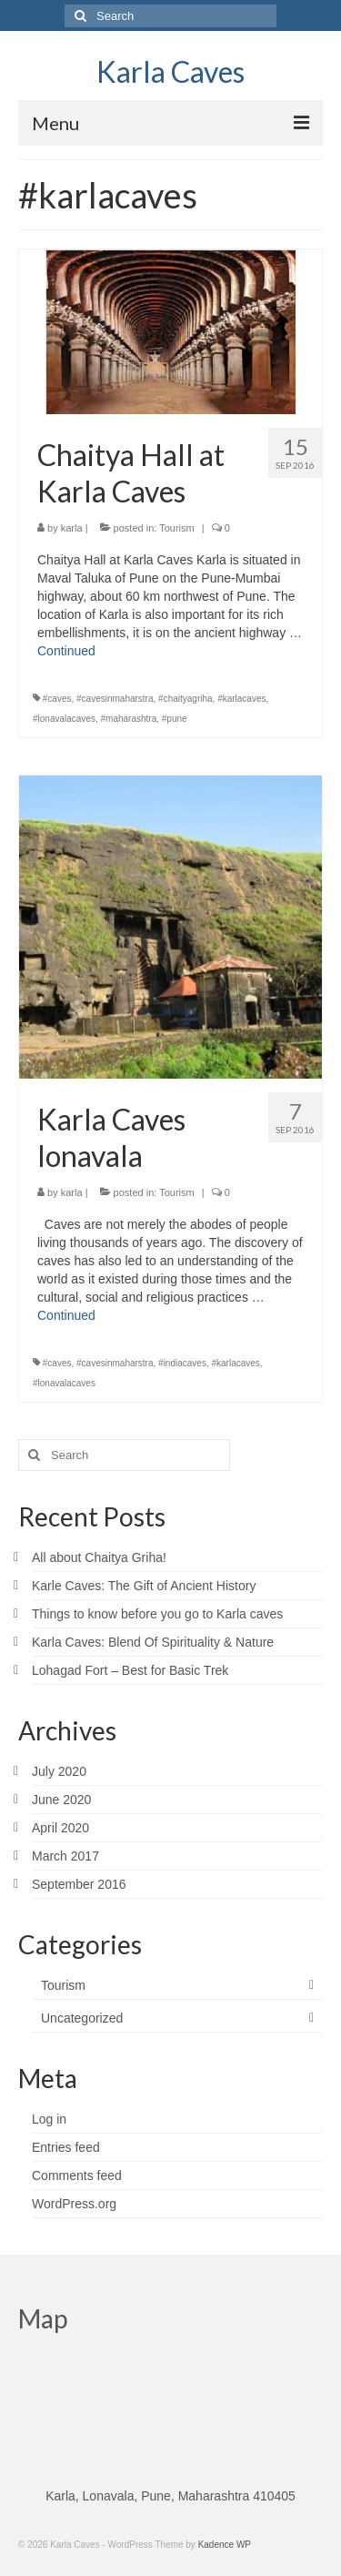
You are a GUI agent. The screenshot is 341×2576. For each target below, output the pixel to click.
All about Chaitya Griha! (99, 1557)
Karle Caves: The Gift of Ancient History (144, 1585)
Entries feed (66, 2147)
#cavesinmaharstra (114, 699)
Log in (49, 2119)
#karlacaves (241, 699)
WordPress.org (74, 2203)
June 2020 (61, 1799)
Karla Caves (170, 71)
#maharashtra (129, 719)
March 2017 (65, 1856)
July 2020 (59, 1771)
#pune (174, 719)
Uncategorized (82, 2018)
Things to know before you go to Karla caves (157, 1614)
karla (72, 527)
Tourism (177, 527)
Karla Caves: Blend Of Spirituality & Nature (153, 1642)
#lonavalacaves (64, 719)
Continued (66, 651)
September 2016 (79, 1884)
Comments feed (77, 2175)
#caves (57, 699)
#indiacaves (182, 1363)
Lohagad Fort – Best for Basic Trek (130, 1670)
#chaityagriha (185, 699)
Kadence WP (224, 2545)
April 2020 (60, 1827)
